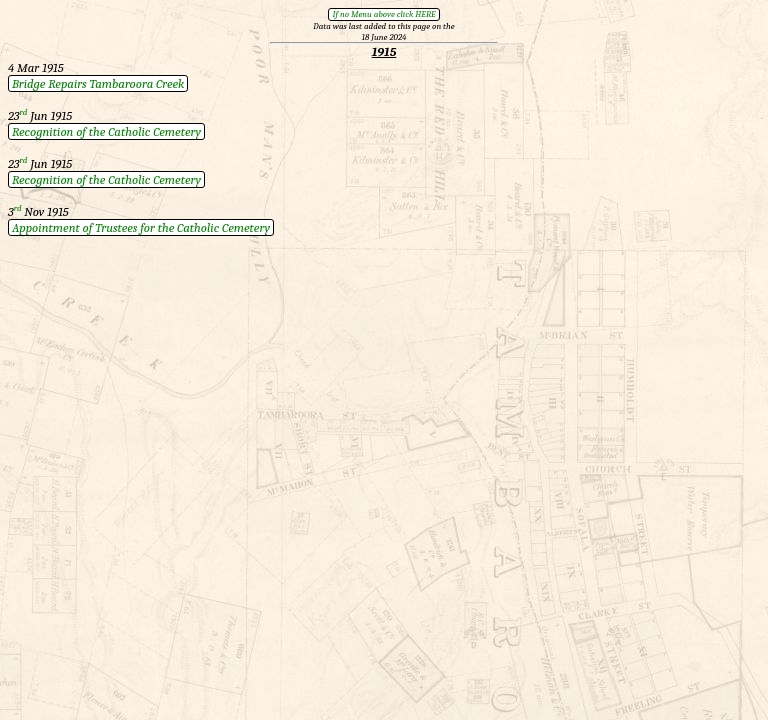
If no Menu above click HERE (383, 14)
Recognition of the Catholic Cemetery (106, 131)
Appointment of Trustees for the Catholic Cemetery (141, 227)
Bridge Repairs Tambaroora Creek (98, 83)
